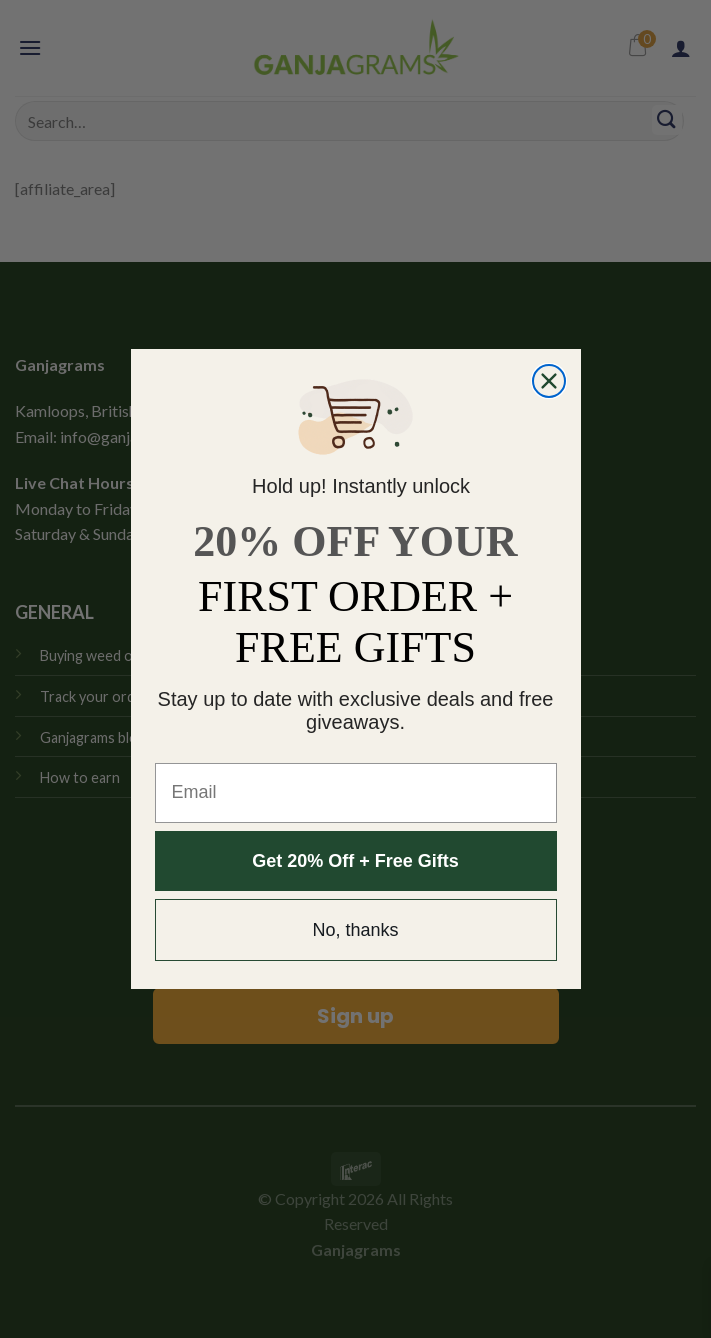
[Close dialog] (549, 381)
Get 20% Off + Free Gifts (355, 861)
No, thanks (355, 930)
